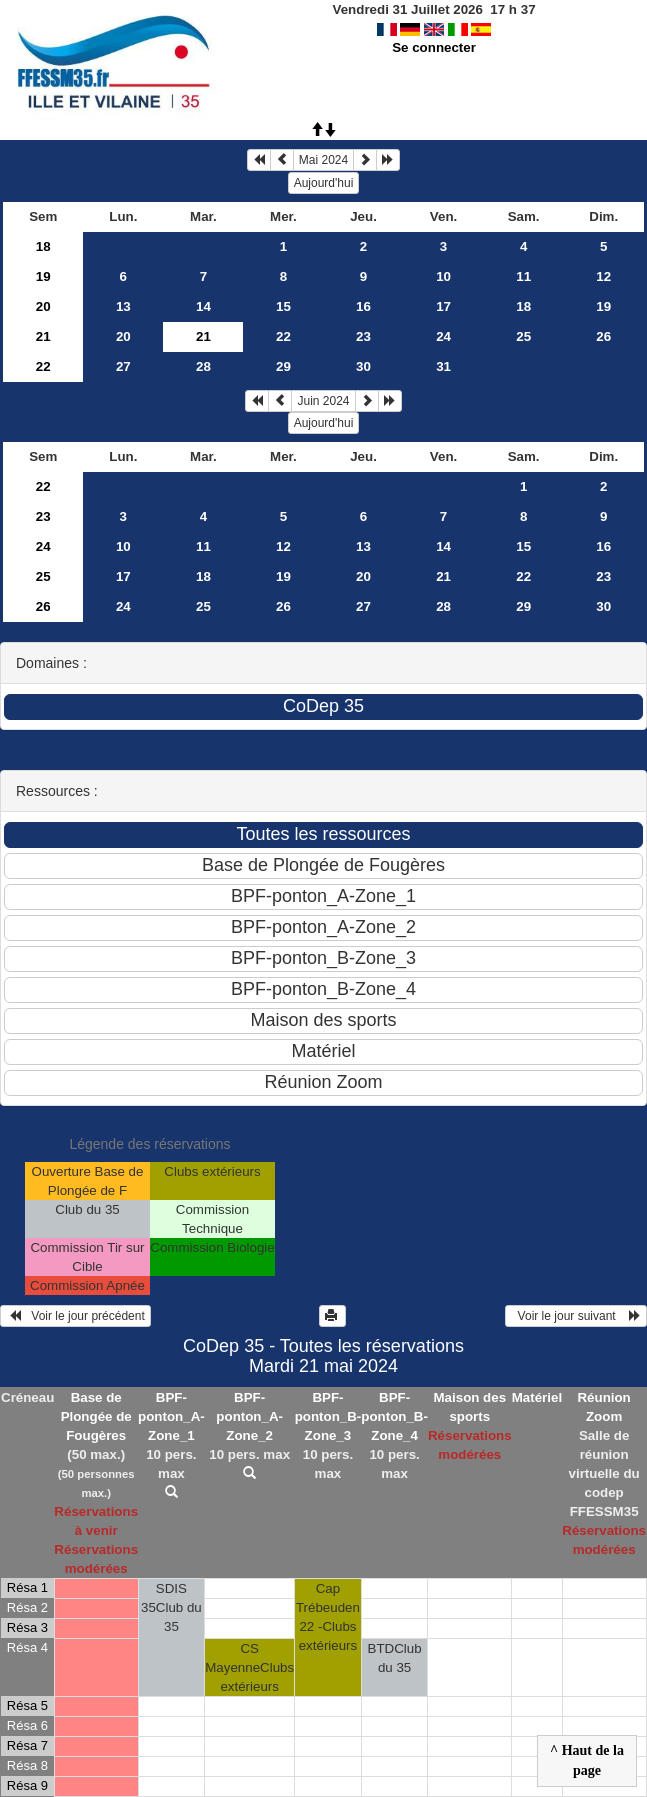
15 (283, 306)
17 (443, 306)
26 (603, 336)
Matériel (537, 1397)
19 (43, 276)
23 (363, 336)
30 (363, 366)
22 (283, 336)
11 (523, 276)
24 (443, 336)
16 (363, 306)
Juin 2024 (323, 401)
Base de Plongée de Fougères (96, 1416)
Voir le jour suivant (576, 1316)
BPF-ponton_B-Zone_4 (394, 1416)
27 (123, 366)
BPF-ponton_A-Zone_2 (249, 1416)
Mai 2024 (323, 160)
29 (283, 366)
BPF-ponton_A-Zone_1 (171, 1416)
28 (203, 366)
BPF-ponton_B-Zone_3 (328, 1416)
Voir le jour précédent (75, 1316)
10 (443, 276)
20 (43, 306)
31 (443, 366)
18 (43, 246)
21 (43, 336)
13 (123, 306)
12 (603, 276)
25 (523, 336)
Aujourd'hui (324, 183)
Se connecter (434, 47)
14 (203, 306)
